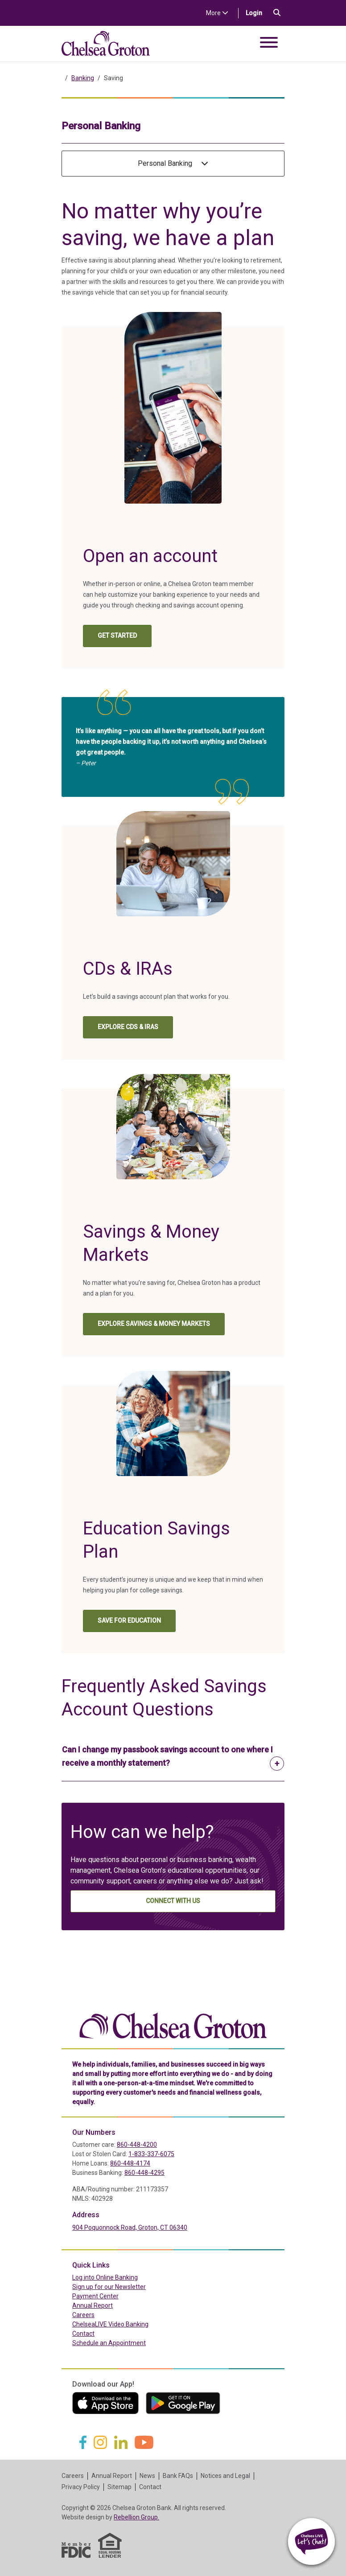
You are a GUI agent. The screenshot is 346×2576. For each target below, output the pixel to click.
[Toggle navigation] (268, 43)
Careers (83, 2314)
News (147, 2475)
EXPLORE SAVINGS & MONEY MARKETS (154, 1323)
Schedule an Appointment (109, 2342)
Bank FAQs (178, 2475)
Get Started (125, 638)
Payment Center (114, 2296)
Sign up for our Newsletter (109, 2286)
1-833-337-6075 (151, 2154)
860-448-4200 (137, 2144)
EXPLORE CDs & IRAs (128, 1026)
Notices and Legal (225, 2475)
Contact (83, 2333)
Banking (82, 78)
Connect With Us (173, 1900)
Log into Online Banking (124, 2277)
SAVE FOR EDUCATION (129, 1620)
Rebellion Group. (136, 2517)
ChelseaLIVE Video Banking (110, 2324)
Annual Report (92, 2305)
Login (257, 12)
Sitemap (119, 2486)
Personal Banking (173, 163)
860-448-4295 (144, 2172)
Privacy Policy (81, 2486)
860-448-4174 (130, 2163)
